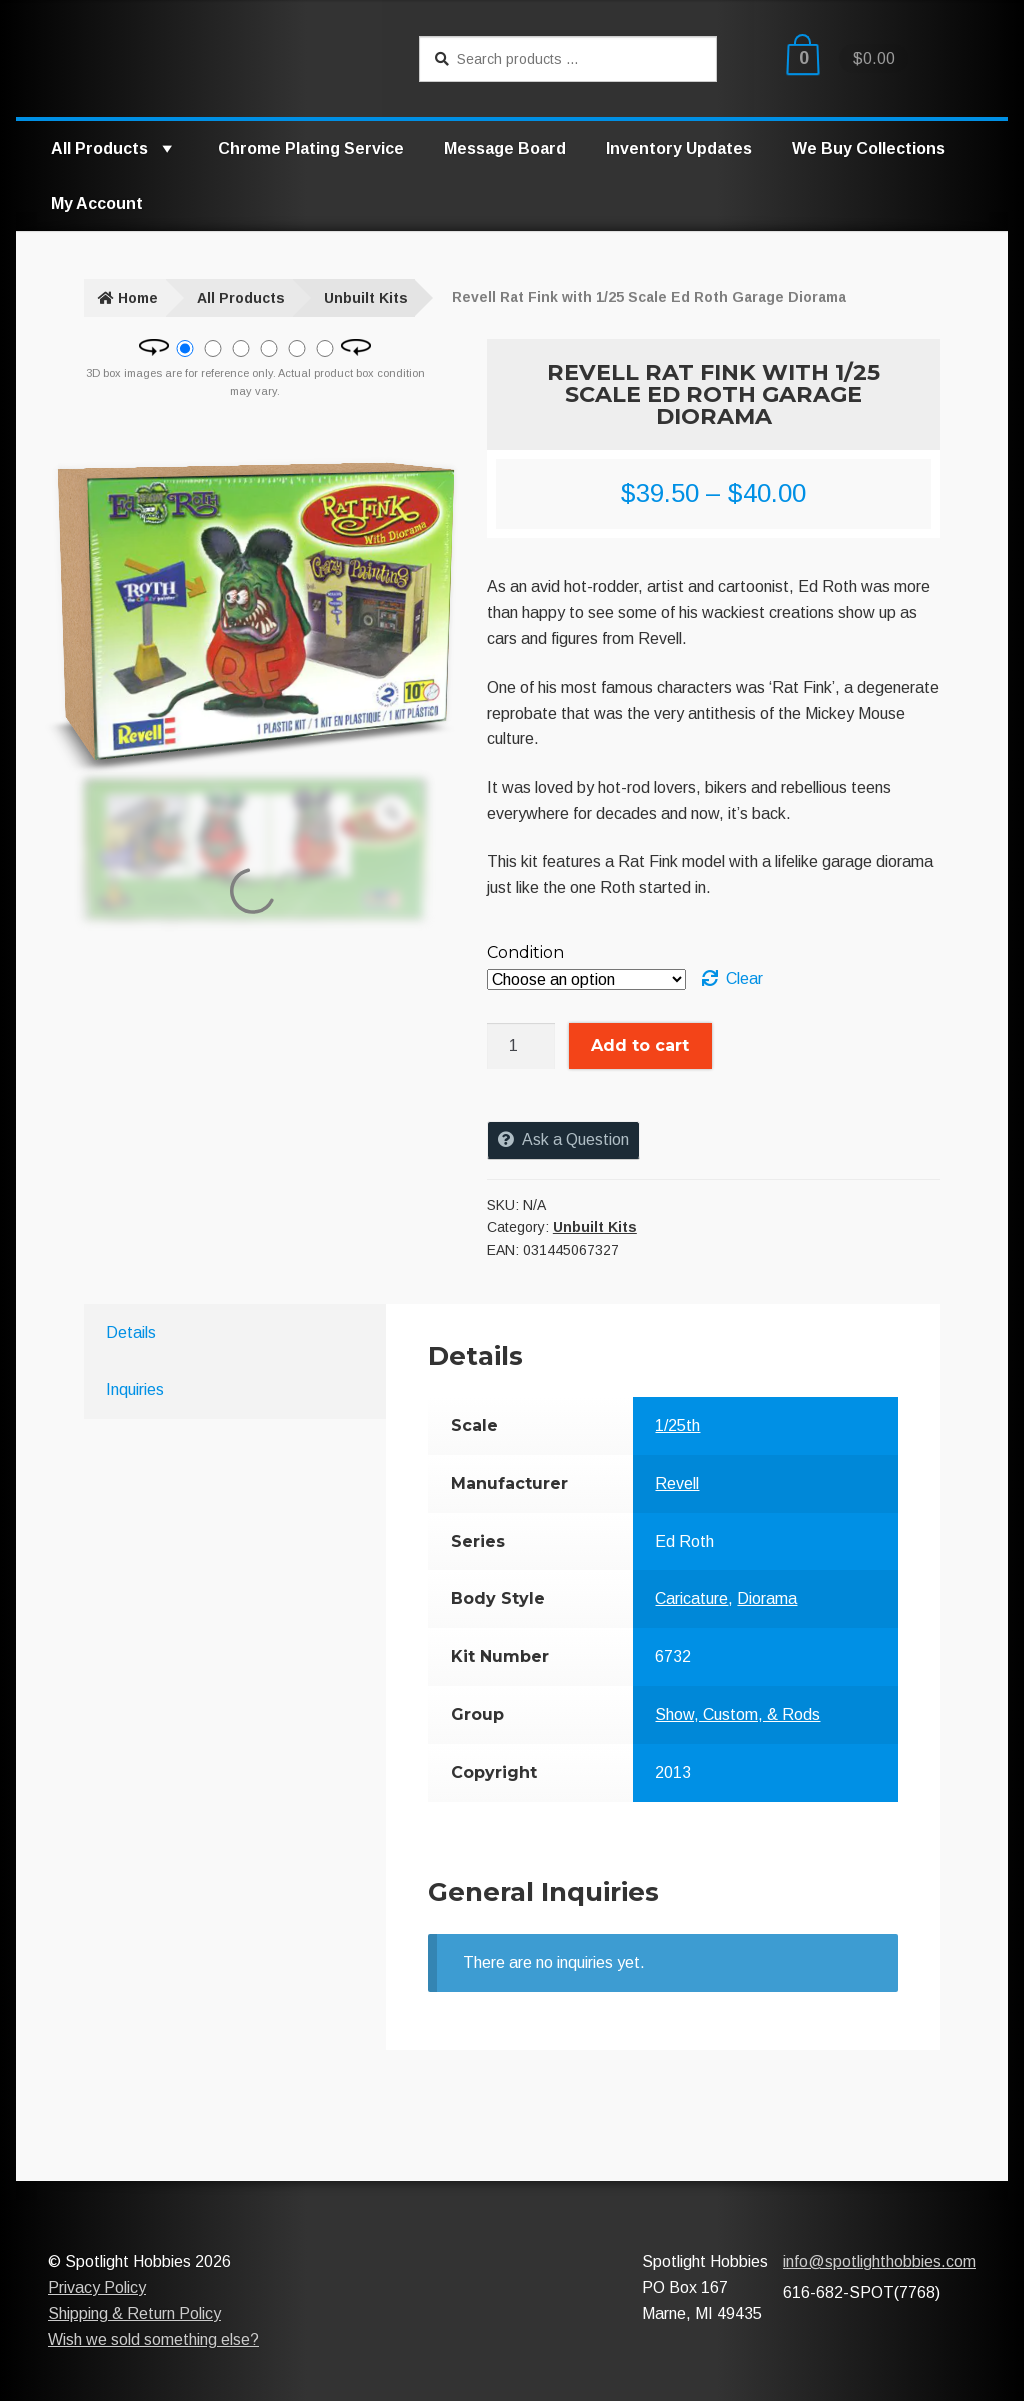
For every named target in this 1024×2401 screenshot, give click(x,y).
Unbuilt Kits (366, 298)
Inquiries (135, 1389)
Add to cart (640, 1045)
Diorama (767, 1598)
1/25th (677, 1425)
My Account (97, 203)
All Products (114, 148)
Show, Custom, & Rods (737, 1714)
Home (138, 298)
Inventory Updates (679, 148)
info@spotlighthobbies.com (879, 2261)
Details (131, 1332)
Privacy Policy (97, 2287)
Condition (525, 952)
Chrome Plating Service (311, 148)
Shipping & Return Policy (134, 2313)
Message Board (505, 148)
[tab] (210, 1333)
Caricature (691, 1598)
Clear (744, 978)
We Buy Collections (868, 148)
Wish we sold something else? (153, 2339)
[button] (166, 148)
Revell (677, 1483)
